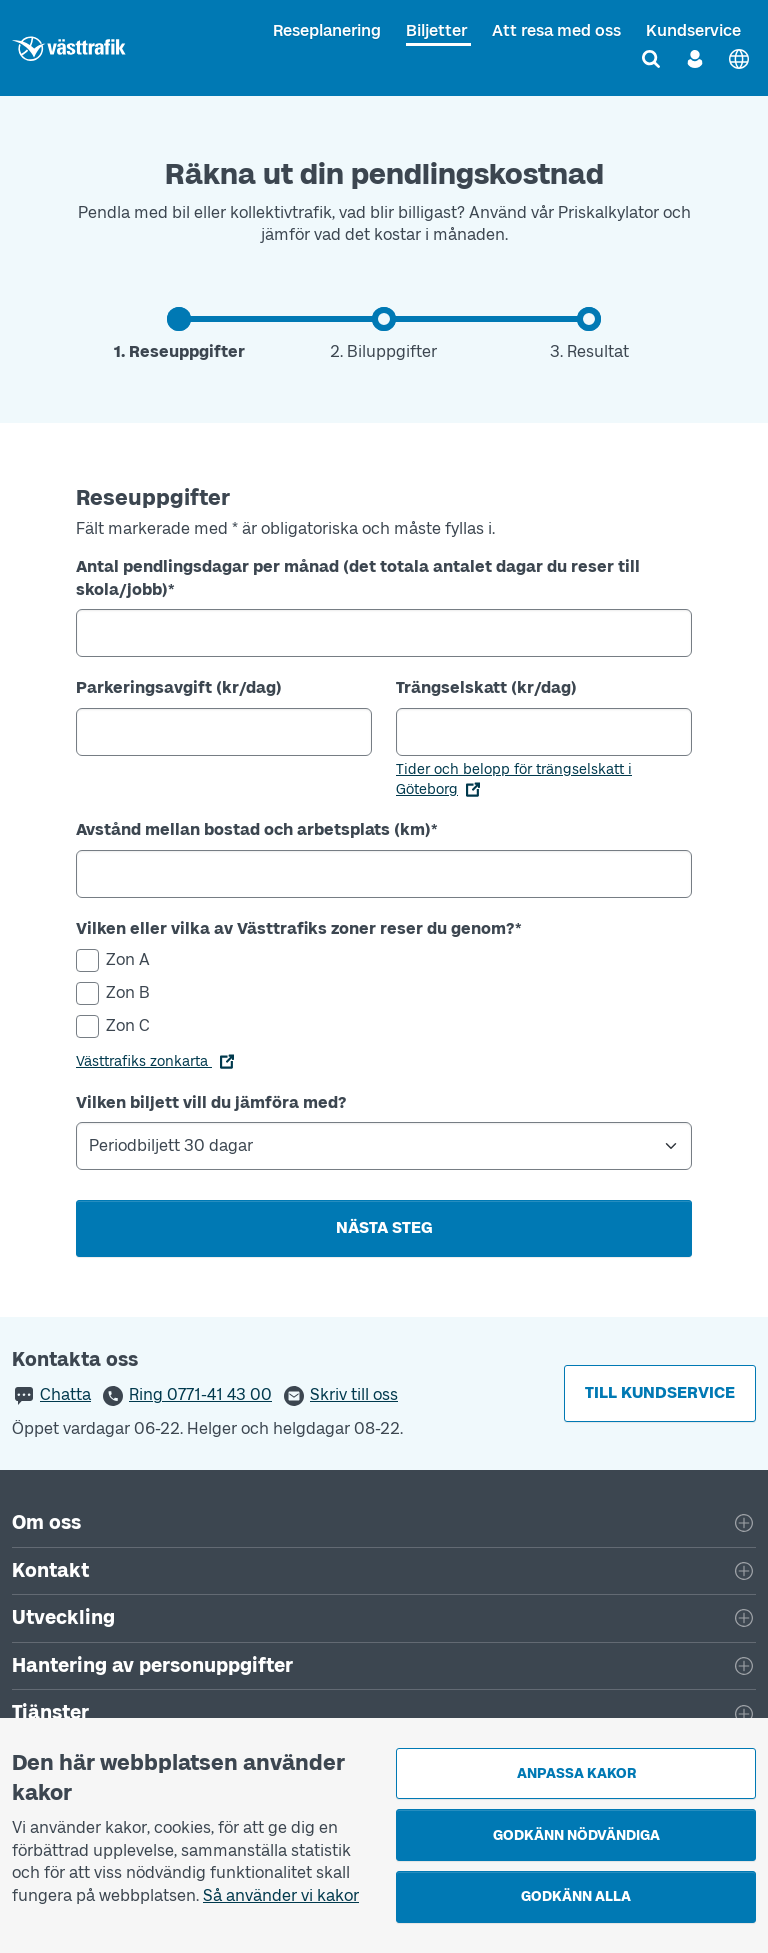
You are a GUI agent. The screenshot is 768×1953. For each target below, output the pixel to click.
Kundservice (693, 30)
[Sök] (651, 59)
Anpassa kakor (576, 1773)
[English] (739, 59)
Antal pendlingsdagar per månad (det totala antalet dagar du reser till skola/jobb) (358, 577)
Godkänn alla (576, 1896)
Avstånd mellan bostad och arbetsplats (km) (257, 829)
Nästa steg (384, 1227)
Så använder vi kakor (281, 1895)
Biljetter (436, 30)
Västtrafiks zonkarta (144, 1061)
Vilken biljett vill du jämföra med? (211, 1102)
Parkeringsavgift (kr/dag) (179, 687)
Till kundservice (660, 1392)
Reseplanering (327, 30)
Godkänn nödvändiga (576, 1835)
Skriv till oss (354, 1394)
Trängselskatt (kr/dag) (486, 687)
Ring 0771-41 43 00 (200, 1394)
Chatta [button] (65, 1394)
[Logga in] (695, 59)
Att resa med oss (556, 30)
